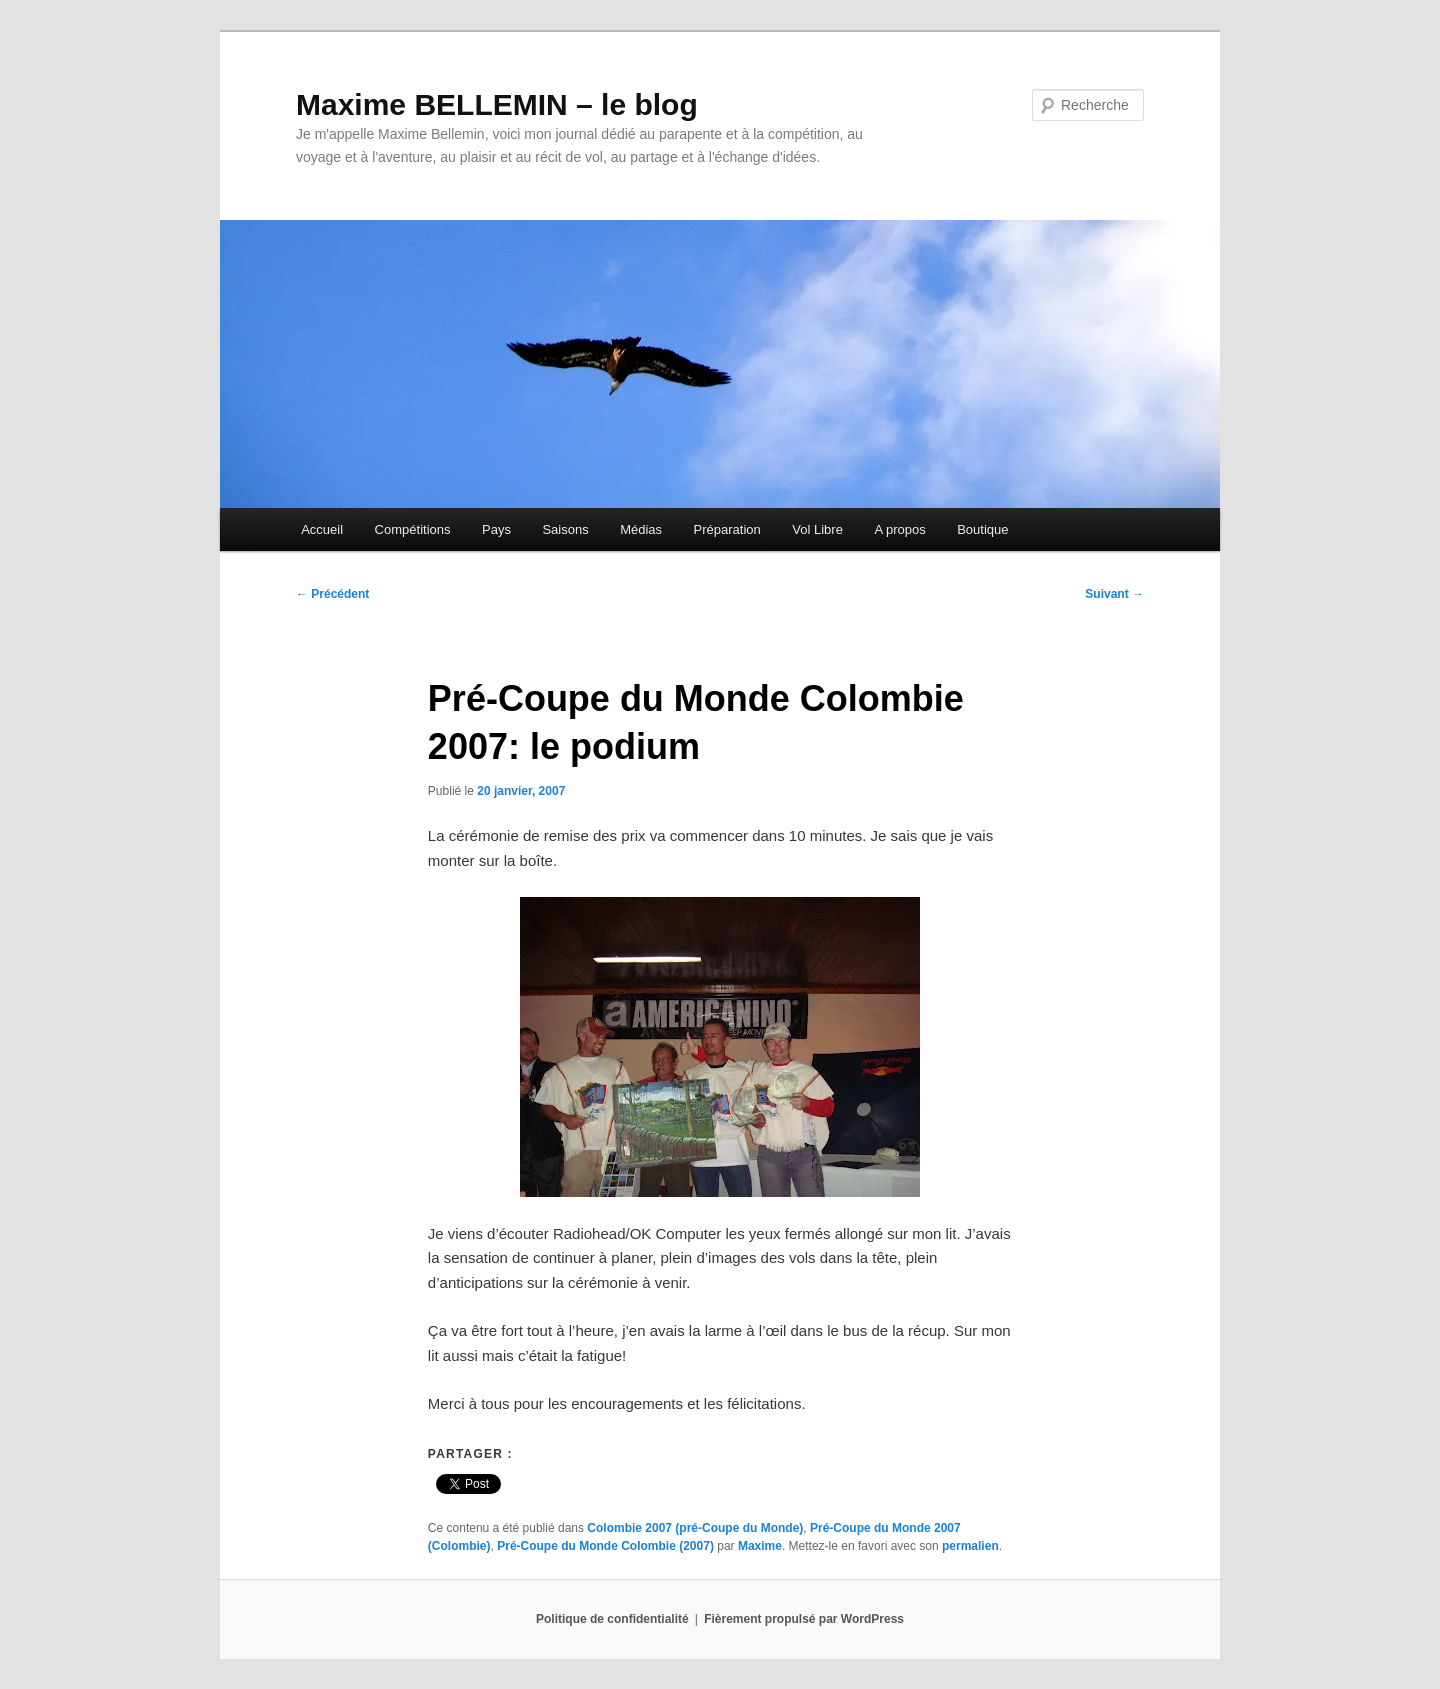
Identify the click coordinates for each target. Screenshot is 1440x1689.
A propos (899, 529)
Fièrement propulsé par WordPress (804, 1619)
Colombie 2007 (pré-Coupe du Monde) (695, 1528)
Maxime (760, 1546)
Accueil (322, 529)
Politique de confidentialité (612, 1619)
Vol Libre (817, 529)
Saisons (565, 529)
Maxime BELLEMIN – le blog (497, 104)
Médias (641, 529)
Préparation (727, 529)
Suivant (1114, 594)
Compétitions (413, 529)
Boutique (982, 529)
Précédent (332, 594)
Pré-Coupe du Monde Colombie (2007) (605, 1546)
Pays (496, 529)
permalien (970, 1546)
